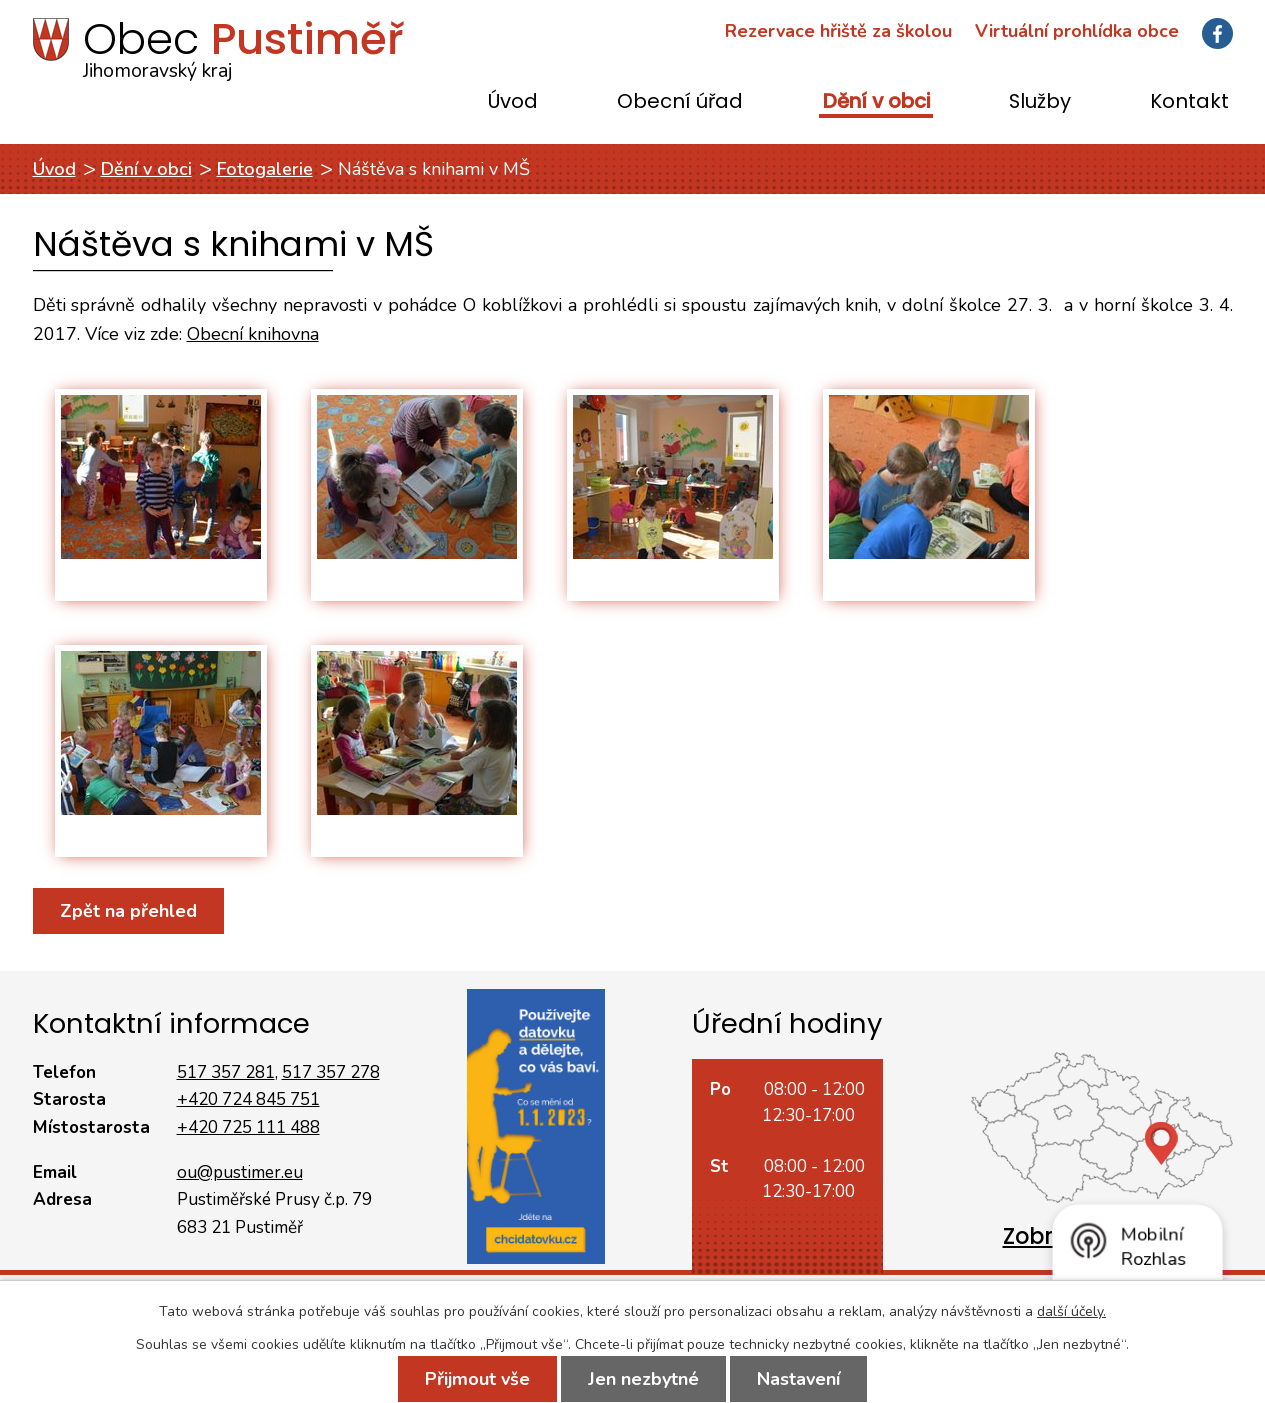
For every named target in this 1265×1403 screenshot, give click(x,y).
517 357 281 (226, 1072)
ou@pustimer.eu (240, 1172)
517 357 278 (331, 1072)
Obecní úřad (680, 102)
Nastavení (798, 1379)
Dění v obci (876, 102)
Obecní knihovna (253, 334)
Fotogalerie (265, 169)
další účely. (1071, 1311)
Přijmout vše (477, 1379)
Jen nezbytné (643, 1379)
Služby (1040, 102)
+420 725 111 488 (248, 1127)
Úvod (513, 102)
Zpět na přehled (128, 911)
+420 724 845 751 (248, 1099)
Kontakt (1189, 102)
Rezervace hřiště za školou (838, 31)
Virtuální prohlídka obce (1077, 31)
